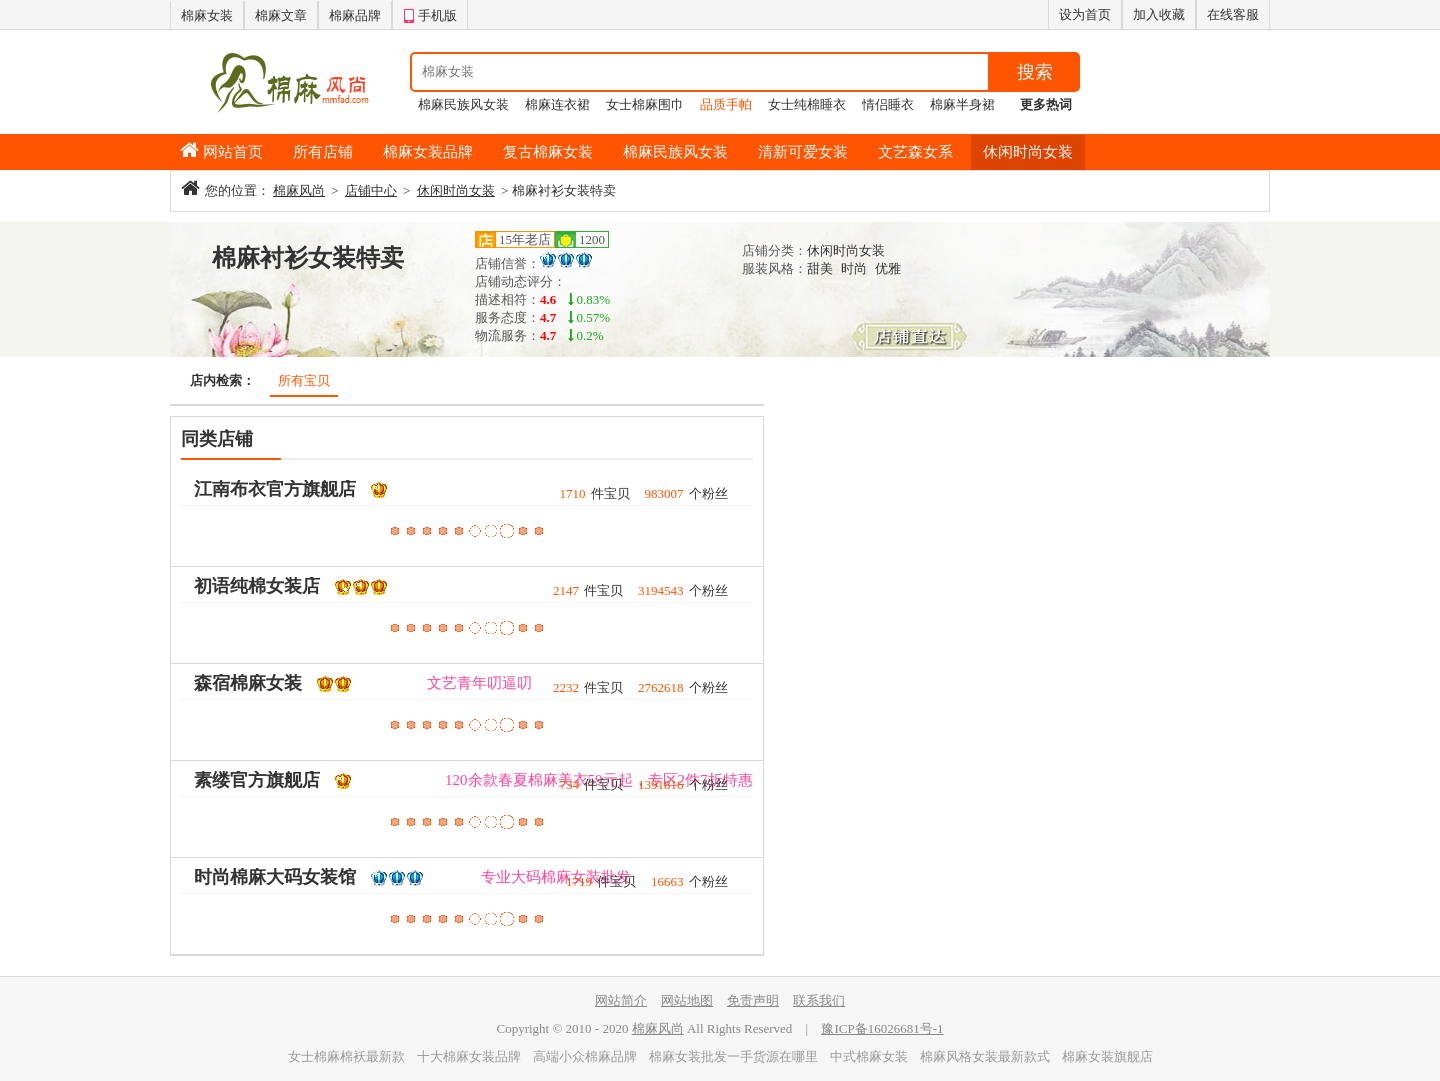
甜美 (820, 268)
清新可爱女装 (803, 152)
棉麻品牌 (355, 15)
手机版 (430, 13)
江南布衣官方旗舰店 (275, 489)
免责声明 (753, 1000)
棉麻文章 (281, 15)
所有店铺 (323, 152)
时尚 (854, 268)
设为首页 (1085, 14)
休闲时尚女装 (1028, 152)
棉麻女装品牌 (428, 152)
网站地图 (687, 1000)
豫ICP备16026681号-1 (882, 1028)
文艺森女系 (915, 152)
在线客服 (1233, 14)
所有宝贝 (304, 380)
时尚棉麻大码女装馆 (275, 877)
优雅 (888, 268)
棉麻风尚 (299, 190)
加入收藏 (1159, 14)
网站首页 (233, 152)
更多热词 (1046, 104)
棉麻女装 (207, 15)
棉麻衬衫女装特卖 (308, 258)
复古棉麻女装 (548, 152)
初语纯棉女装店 (257, 586)
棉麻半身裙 (962, 104)
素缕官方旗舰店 (257, 780)
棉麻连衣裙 (557, 104)
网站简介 (621, 1000)
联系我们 (819, 1000)
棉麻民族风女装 (463, 104)
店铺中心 (371, 190)
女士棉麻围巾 (645, 104)
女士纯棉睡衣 (807, 104)
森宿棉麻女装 (248, 683)
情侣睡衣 (888, 104)
